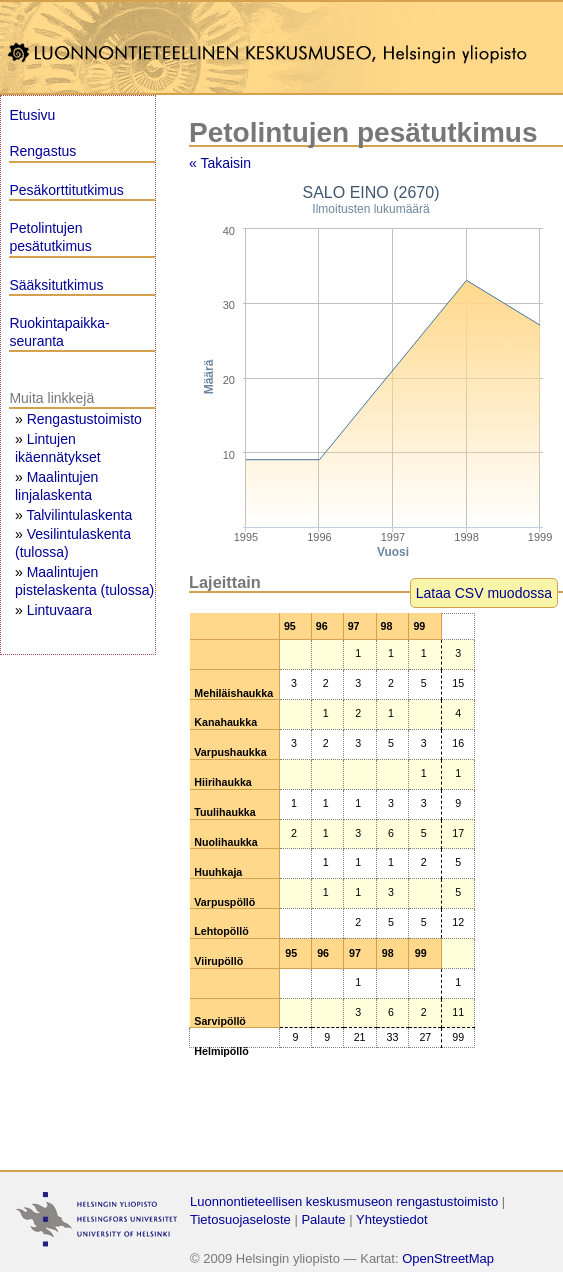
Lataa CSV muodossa (484, 593)
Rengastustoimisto (84, 419)
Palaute (323, 1219)
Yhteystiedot (392, 1219)
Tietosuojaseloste (240, 1219)
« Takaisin (220, 163)
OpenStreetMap (448, 1258)
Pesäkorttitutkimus (66, 190)
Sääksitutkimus (56, 285)
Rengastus (42, 151)
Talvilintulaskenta (79, 515)
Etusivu (32, 115)
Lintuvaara (59, 610)
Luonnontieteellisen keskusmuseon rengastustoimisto (344, 1201)
